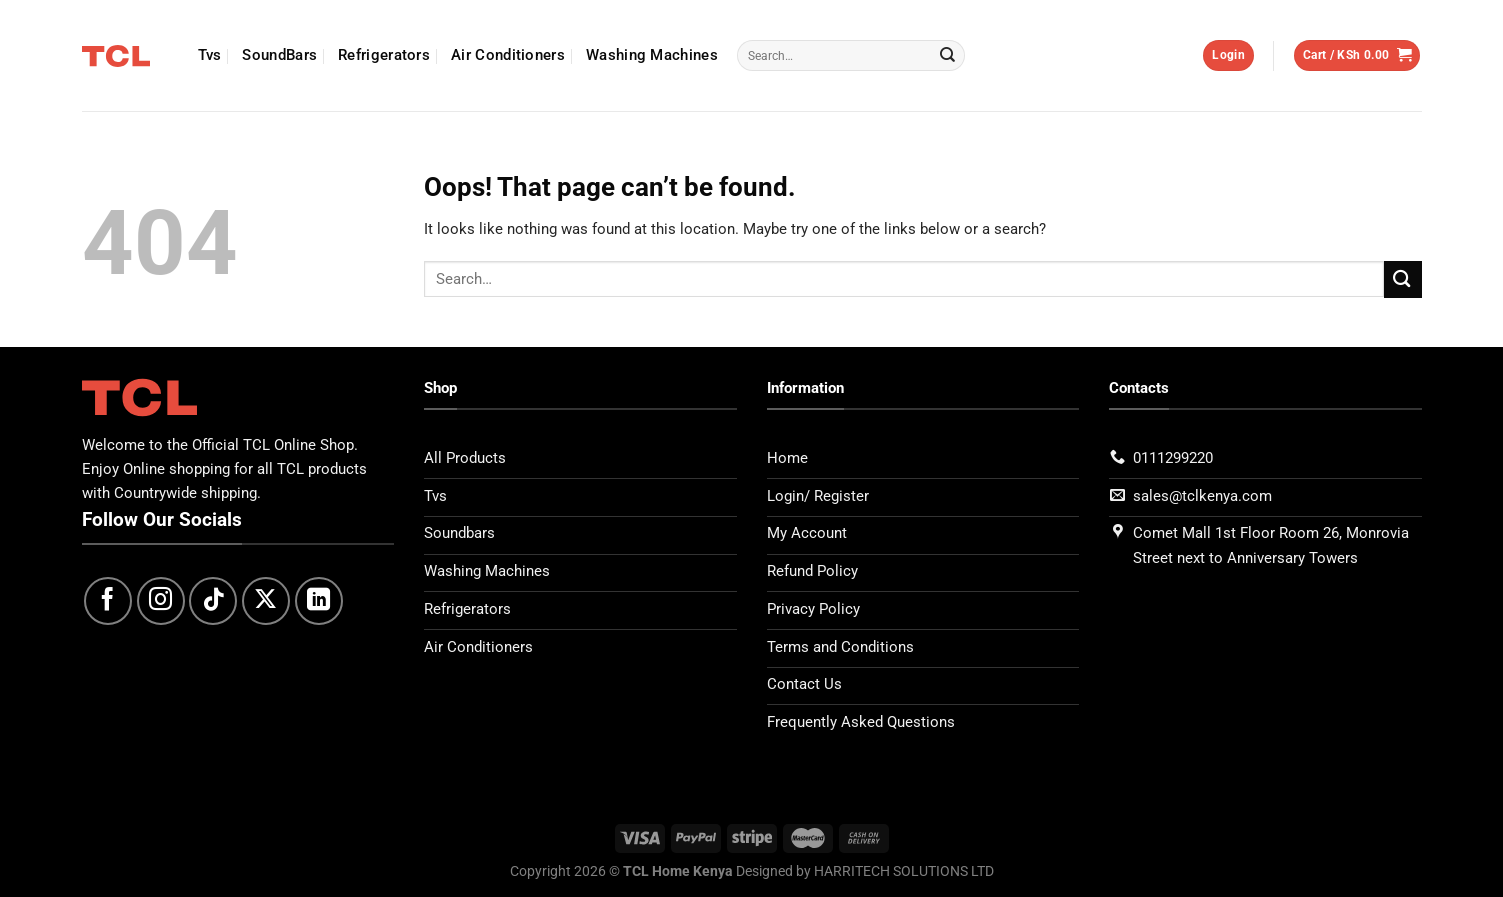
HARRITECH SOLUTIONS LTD (904, 870)
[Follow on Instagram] (161, 601)
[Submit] (948, 56)
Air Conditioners (508, 55)
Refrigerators (384, 55)
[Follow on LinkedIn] (319, 601)
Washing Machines (652, 55)
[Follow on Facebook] (108, 601)
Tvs (210, 55)
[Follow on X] (266, 601)
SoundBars (279, 55)
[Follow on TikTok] (213, 601)
